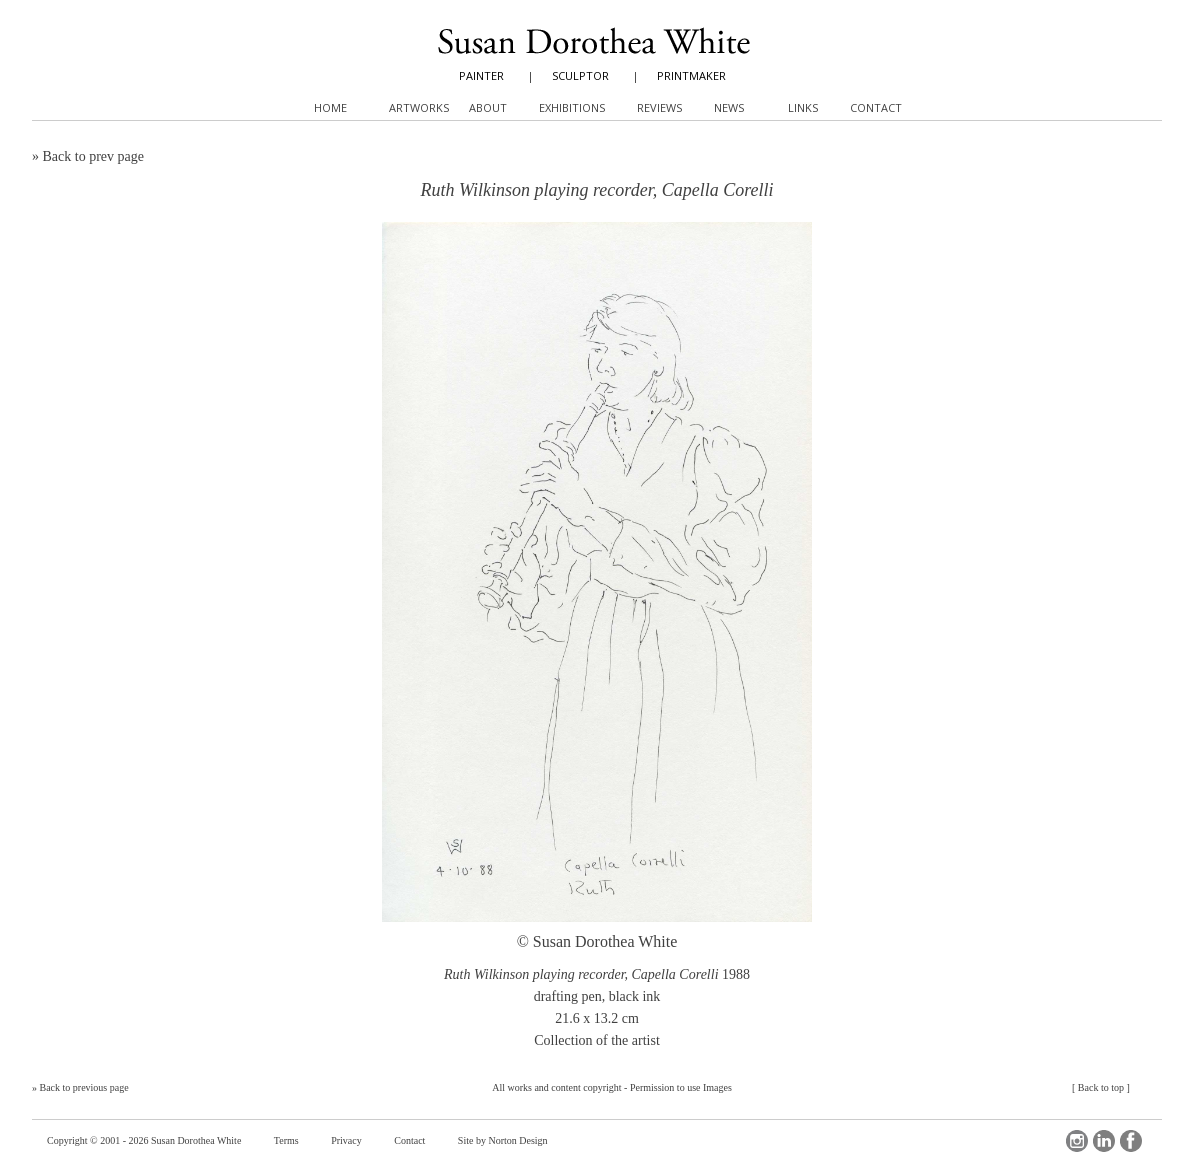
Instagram (1077, 1141)
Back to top (1101, 1087)
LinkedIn (1104, 1141)
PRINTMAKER (691, 75)
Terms (286, 1140)
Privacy (346, 1140)
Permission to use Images (681, 1087)
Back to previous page (84, 1087)
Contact (409, 1140)
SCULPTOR (580, 75)
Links (803, 107)
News (729, 107)
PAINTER (481, 75)
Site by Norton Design (503, 1140)
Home (330, 107)
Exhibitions (572, 107)
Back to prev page (93, 156)
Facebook (1131, 1141)
